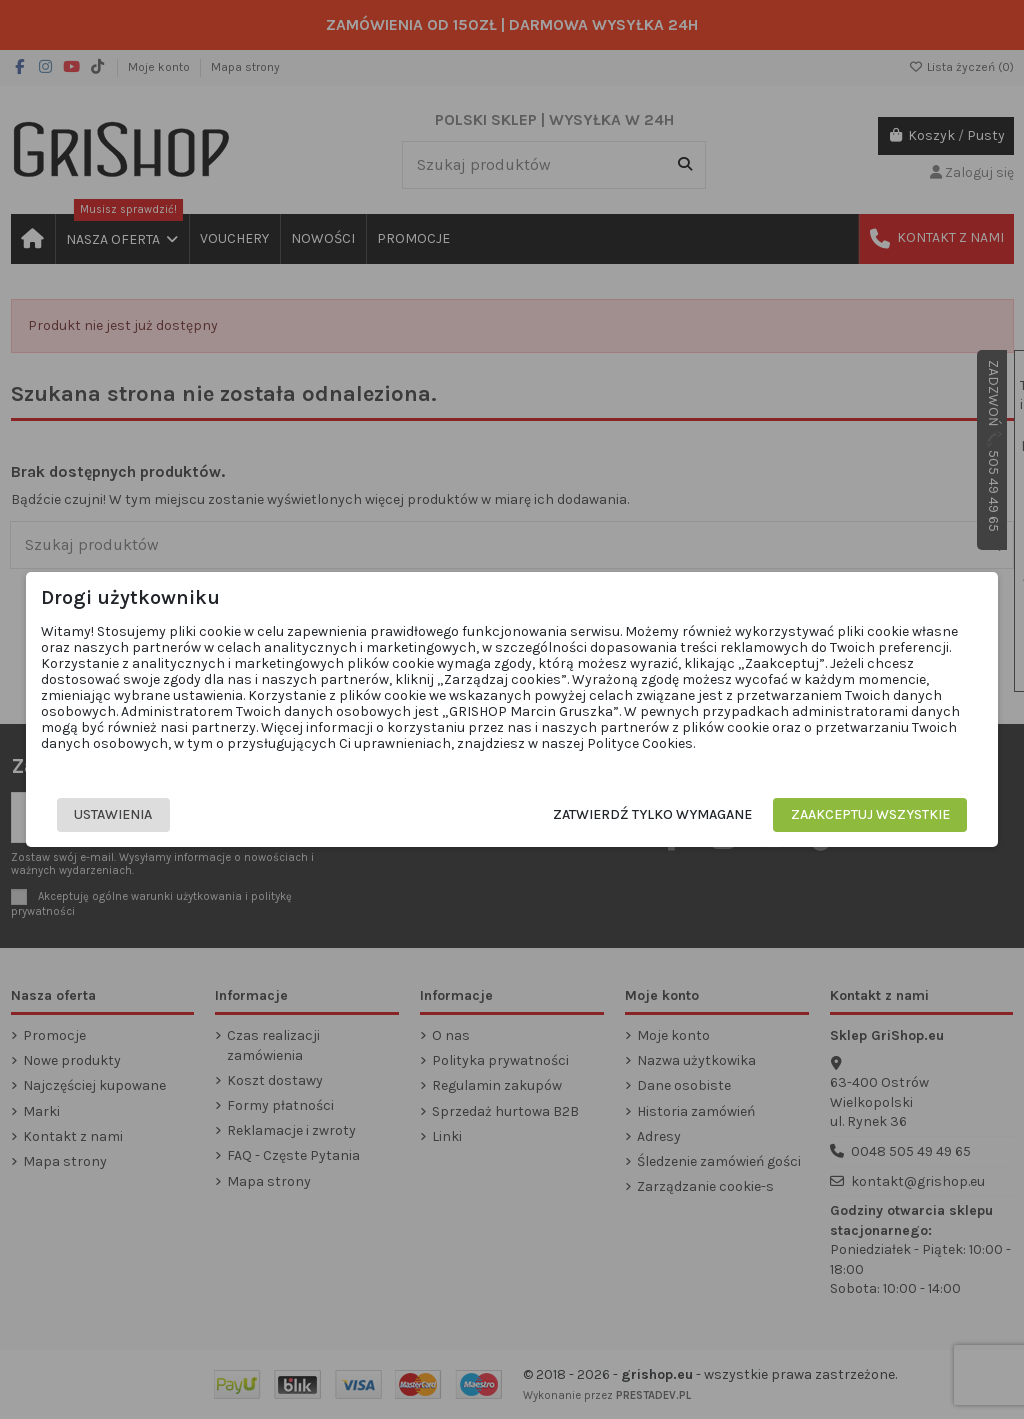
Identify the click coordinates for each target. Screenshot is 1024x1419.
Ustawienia (112, 814)
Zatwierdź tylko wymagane (654, 814)
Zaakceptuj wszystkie (872, 814)
